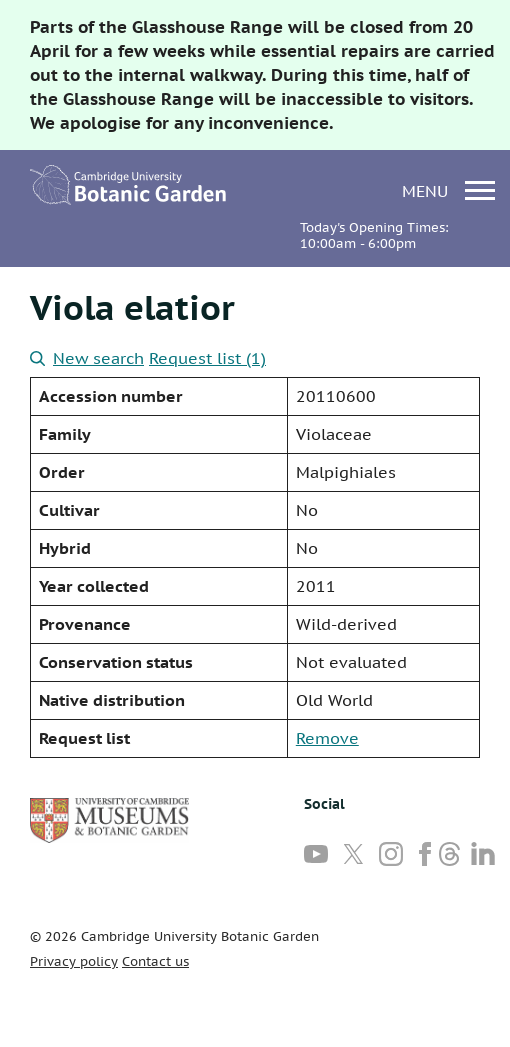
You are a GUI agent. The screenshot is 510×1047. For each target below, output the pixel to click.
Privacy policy (74, 961)
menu (448, 190)
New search (87, 358)
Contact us (155, 961)
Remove (327, 738)
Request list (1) (207, 358)
